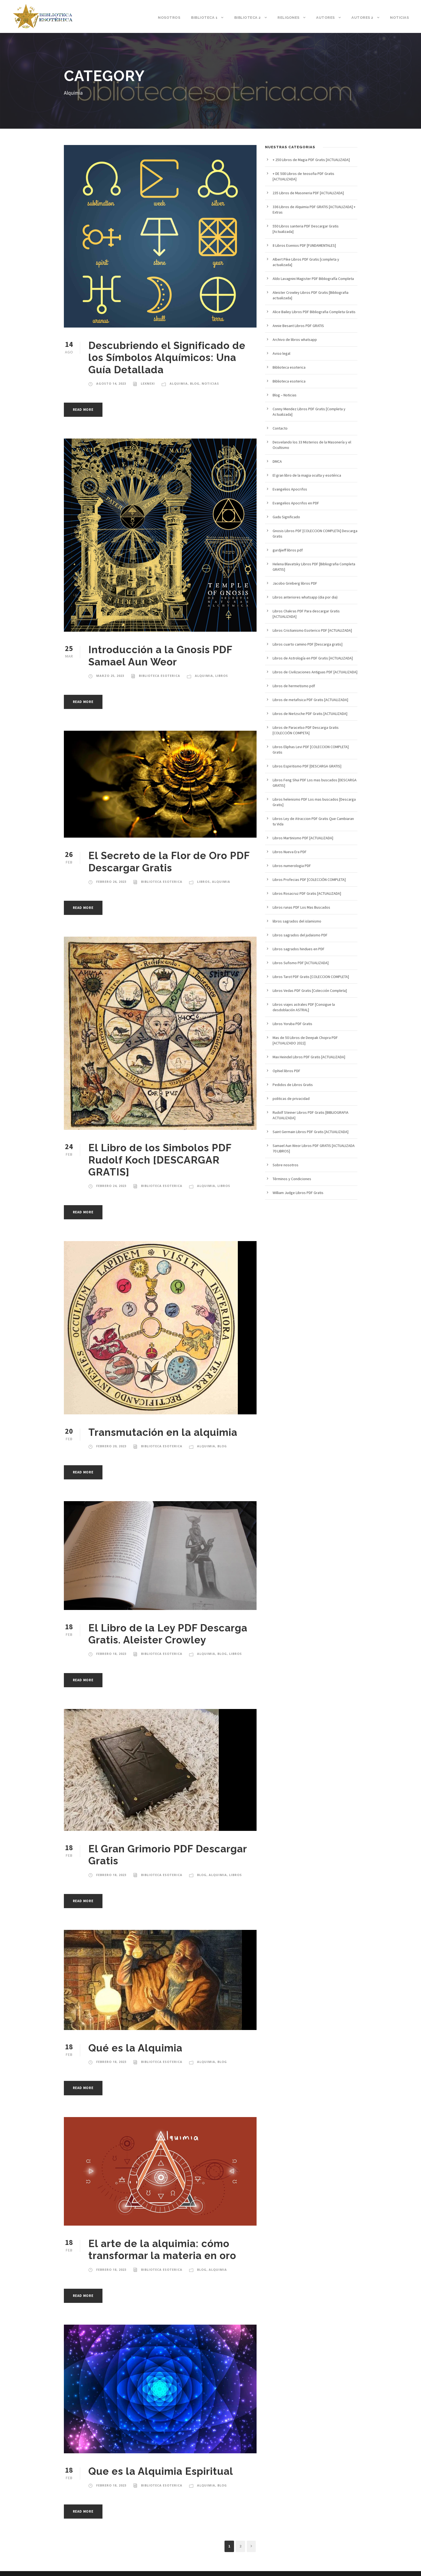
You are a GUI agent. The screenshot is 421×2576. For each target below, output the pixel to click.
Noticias (399, 18)
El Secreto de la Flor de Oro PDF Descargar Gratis (169, 862)
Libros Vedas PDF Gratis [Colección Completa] (310, 990)
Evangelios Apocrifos (290, 489)
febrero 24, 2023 (111, 1186)
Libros (221, 676)
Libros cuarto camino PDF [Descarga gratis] (307, 644)
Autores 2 (362, 18)
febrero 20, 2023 (111, 1446)
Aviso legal (281, 353)
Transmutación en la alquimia (162, 1432)
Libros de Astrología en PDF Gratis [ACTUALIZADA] (313, 658)
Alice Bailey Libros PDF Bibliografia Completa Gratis (314, 311)
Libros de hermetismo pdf (294, 685)
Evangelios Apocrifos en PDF (296, 503)
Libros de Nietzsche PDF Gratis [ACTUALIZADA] (310, 713)
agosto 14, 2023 (111, 383)
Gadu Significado (286, 516)
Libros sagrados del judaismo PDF (300, 935)
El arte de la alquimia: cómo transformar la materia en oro (162, 2250)
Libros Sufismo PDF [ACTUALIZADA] (301, 962)
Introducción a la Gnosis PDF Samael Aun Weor (160, 656)
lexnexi (148, 383)
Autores (325, 18)
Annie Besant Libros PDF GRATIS (298, 325)
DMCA (277, 461)
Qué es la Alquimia (135, 2048)
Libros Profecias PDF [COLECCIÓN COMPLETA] (309, 879)
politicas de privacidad (291, 1098)
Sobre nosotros (285, 1164)
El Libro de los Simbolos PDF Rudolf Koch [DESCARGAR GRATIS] (159, 1160)
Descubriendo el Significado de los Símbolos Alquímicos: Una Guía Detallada (166, 358)
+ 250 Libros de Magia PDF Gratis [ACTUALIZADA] (311, 159)
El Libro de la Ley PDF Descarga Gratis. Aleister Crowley (167, 1634)
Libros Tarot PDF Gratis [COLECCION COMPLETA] (311, 976)
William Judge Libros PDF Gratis (298, 1192)
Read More (83, 409)
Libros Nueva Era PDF (290, 851)
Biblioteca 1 (204, 18)
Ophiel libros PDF (286, 1070)
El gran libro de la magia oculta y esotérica (307, 475)
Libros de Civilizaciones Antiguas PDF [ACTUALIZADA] (315, 672)
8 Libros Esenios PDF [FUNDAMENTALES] (304, 245)
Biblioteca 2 (247, 18)
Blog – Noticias (285, 395)
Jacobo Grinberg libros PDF (295, 583)
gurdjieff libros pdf (288, 550)
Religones (288, 18)
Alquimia (179, 383)
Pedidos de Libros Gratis (293, 1084)
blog (194, 383)
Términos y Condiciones (292, 1178)
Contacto (280, 428)
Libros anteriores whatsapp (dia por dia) (305, 597)
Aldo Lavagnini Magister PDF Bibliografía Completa (313, 278)
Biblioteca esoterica (159, 676)
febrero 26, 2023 (111, 882)
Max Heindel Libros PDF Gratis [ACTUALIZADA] (309, 1056)
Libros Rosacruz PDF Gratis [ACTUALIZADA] (307, 893)
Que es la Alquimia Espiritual (160, 2471)
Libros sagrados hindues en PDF (299, 948)
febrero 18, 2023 (111, 1654)
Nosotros (169, 18)
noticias (210, 383)
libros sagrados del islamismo (297, 921)
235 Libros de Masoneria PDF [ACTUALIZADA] (308, 192)
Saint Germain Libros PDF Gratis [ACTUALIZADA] (310, 1131)
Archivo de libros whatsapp (295, 339)
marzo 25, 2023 (110, 676)
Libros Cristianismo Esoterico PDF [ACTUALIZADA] (312, 630)
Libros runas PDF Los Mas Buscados (301, 907)
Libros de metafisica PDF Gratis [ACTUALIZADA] (310, 699)
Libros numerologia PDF (292, 865)
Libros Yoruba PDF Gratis (292, 1023)
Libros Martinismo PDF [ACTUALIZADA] (303, 837)
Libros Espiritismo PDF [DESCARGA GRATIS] (307, 766)
